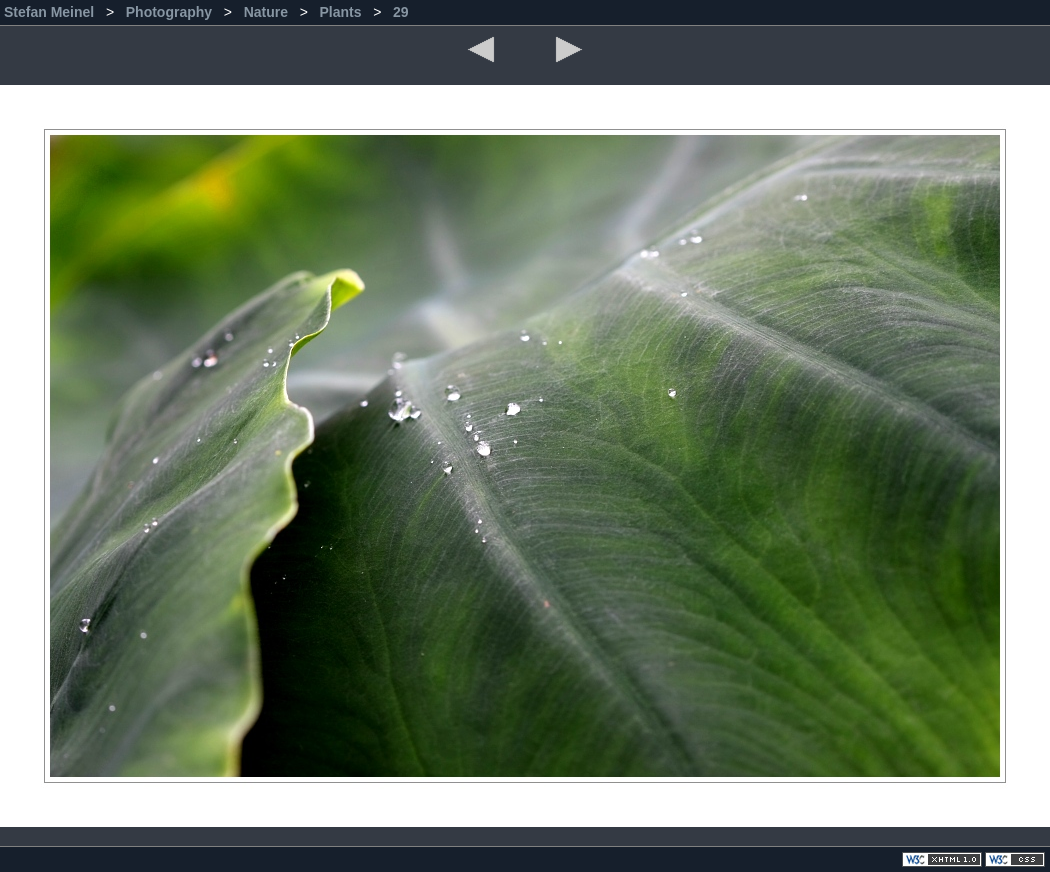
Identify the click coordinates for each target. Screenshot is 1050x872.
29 (401, 12)
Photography (171, 12)
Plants (342, 12)
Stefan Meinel (51, 12)
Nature (268, 12)
